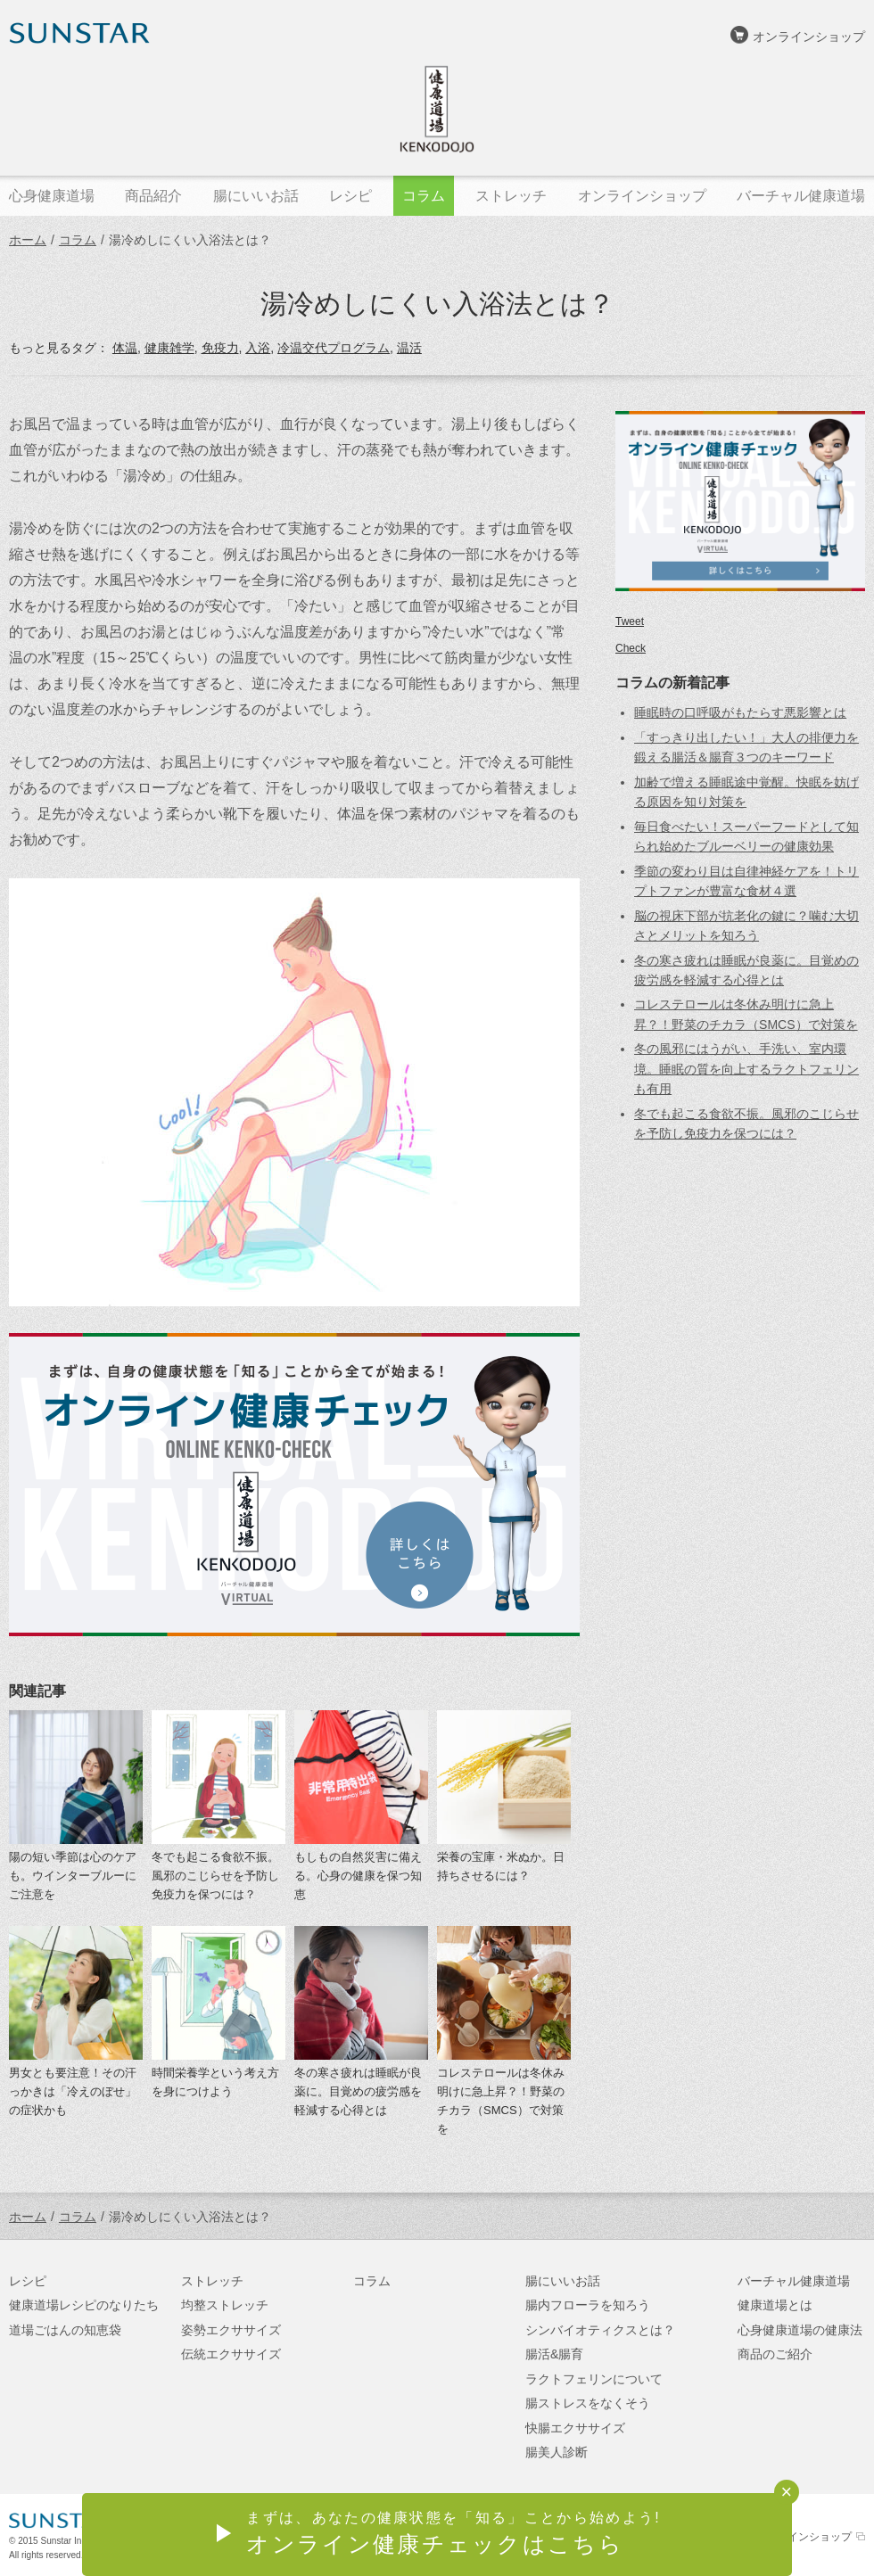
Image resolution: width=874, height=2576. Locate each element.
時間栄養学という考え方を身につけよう (215, 2082)
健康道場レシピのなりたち (84, 2305)
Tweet (629, 621)
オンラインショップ (809, 36)
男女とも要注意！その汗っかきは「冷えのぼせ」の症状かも (72, 2091)
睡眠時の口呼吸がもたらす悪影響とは (740, 712)
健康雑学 (169, 348)
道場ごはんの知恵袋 (65, 2330)
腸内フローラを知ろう (587, 2305)
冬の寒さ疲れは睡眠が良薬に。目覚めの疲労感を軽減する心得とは (358, 2091)
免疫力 (220, 348)
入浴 (257, 348)
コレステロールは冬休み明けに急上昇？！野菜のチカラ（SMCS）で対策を (501, 2100)
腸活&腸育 (554, 2354)
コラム (77, 240)
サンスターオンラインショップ (777, 2537)
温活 (409, 348)
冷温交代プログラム (333, 348)
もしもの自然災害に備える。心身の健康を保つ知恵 (358, 1875)
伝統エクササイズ (231, 2354)
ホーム (27, 240)
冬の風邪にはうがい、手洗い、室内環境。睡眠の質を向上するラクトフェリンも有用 (746, 1068)
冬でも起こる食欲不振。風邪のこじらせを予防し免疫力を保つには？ (215, 1875)
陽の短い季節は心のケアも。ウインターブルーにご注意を (72, 1875)
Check (630, 648)
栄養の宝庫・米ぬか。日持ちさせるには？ (501, 1866)
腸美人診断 (556, 2452)
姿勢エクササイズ (231, 2330)
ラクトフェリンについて (594, 2379)
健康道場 (437, 108)
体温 (124, 348)
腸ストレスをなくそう (587, 2403)
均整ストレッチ (224, 2305)
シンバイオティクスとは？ (600, 2330)
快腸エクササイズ (575, 2428)
